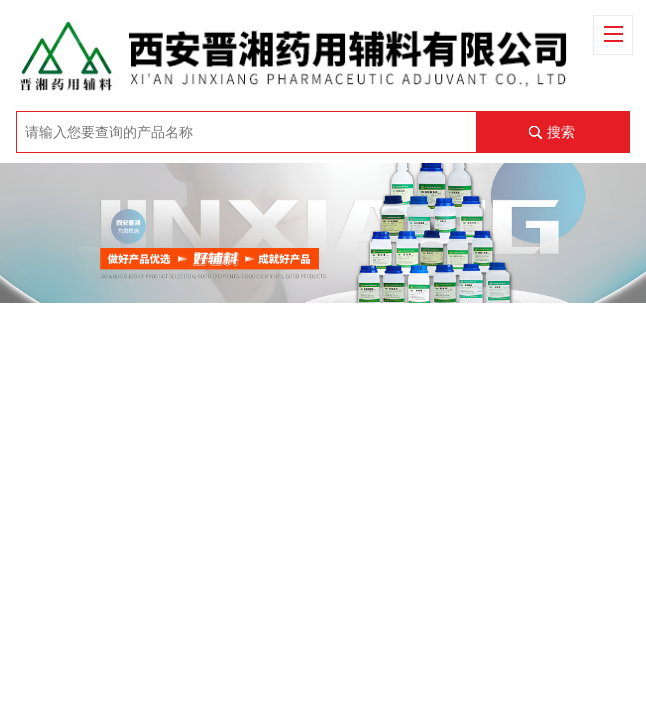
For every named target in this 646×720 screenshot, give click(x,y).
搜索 (561, 132)
